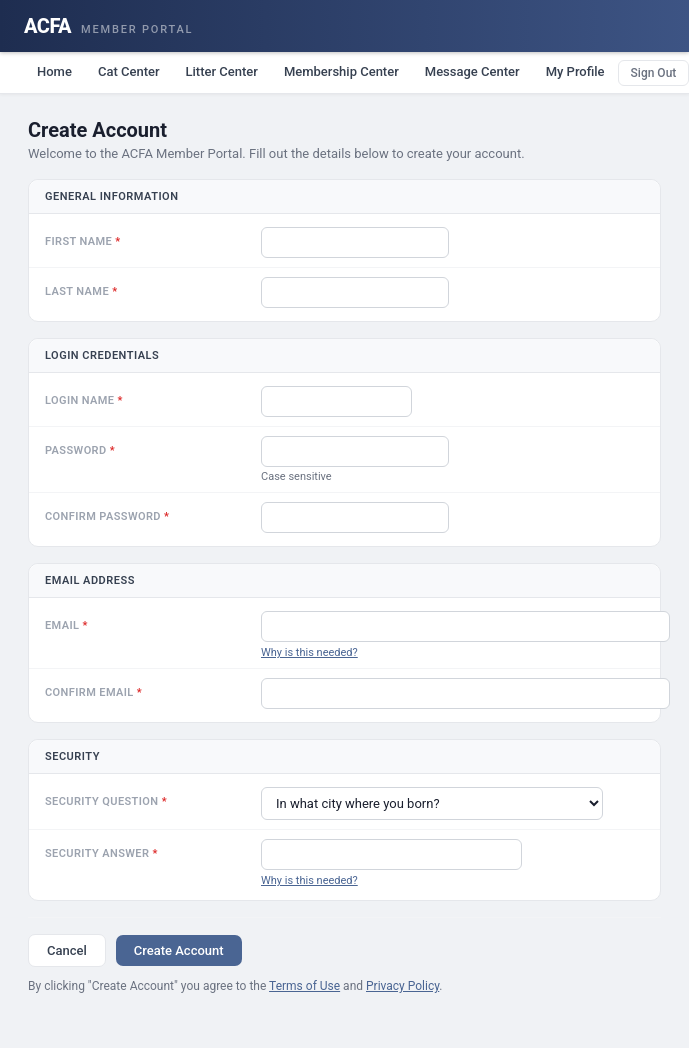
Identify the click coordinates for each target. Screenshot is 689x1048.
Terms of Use (304, 986)
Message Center (472, 71)
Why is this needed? (309, 652)
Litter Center (222, 71)
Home (54, 71)
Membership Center (341, 71)
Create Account (179, 950)
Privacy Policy (402, 986)
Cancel (67, 950)
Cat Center (129, 71)
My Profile (575, 71)
